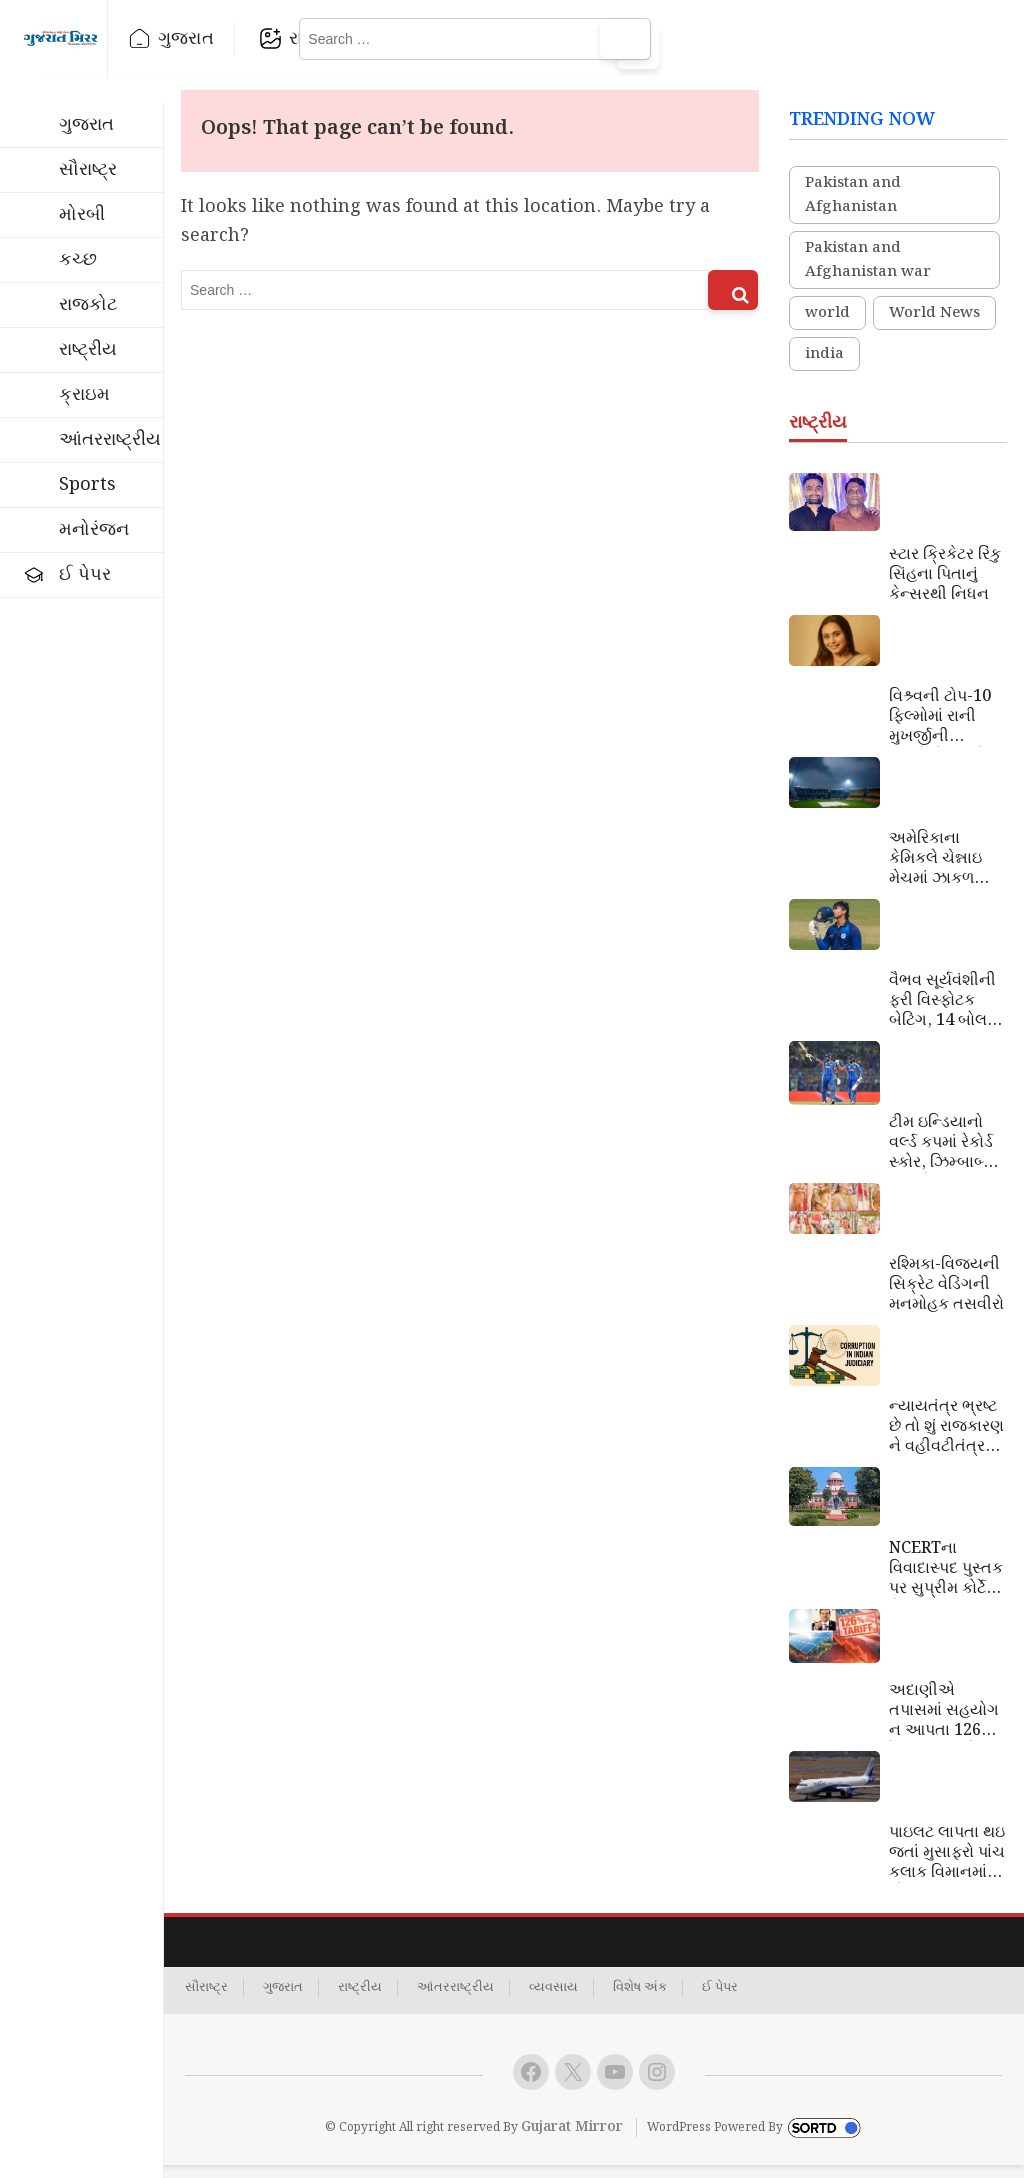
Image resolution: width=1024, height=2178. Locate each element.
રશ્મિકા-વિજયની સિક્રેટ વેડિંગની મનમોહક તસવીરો (946, 1298)
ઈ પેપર (85, 574)
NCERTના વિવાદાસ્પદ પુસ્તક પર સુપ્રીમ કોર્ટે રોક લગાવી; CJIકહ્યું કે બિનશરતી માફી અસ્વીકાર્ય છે (946, 1582)
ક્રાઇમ (84, 394)
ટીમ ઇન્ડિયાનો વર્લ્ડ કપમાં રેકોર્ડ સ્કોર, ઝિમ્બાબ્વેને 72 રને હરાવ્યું (947, 1156)
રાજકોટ (374, 38)
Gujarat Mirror (572, 2141)
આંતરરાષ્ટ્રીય (110, 439)
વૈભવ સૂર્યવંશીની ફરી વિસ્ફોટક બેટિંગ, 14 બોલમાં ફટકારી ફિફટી (945, 1014)
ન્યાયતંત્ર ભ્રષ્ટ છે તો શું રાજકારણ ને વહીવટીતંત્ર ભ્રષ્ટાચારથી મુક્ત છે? (947, 1440)
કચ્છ (78, 259)
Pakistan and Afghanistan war (868, 274)
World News (934, 327)
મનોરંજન (94, 529)
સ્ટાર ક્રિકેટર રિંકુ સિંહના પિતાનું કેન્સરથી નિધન (945, 588)
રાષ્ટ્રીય (507, 38)
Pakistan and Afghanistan (853, 209)
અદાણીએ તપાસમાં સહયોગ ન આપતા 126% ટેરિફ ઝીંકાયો (944, 1724)
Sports (87, 484)
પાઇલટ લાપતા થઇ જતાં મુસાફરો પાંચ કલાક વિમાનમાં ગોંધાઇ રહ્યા (947, 1866)
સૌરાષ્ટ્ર (88, 169)
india (824, 368)
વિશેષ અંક (640, 2001)
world (827, 327)
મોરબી (82, 214)
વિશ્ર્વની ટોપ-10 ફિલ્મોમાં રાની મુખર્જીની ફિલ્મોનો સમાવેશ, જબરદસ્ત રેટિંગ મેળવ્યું (946, 730)
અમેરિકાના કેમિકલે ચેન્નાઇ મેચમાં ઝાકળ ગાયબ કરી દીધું (938, 872)
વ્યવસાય (553, 2001)
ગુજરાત (242, 38)
